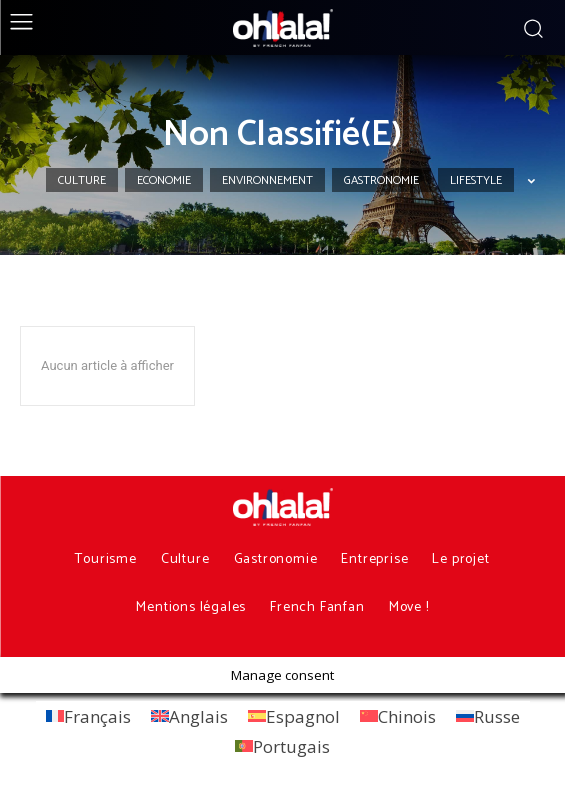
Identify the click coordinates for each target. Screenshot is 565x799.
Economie (164, 180)
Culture (82, 180)
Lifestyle (476, 180)
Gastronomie (381, 180)
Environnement (267, 180)
